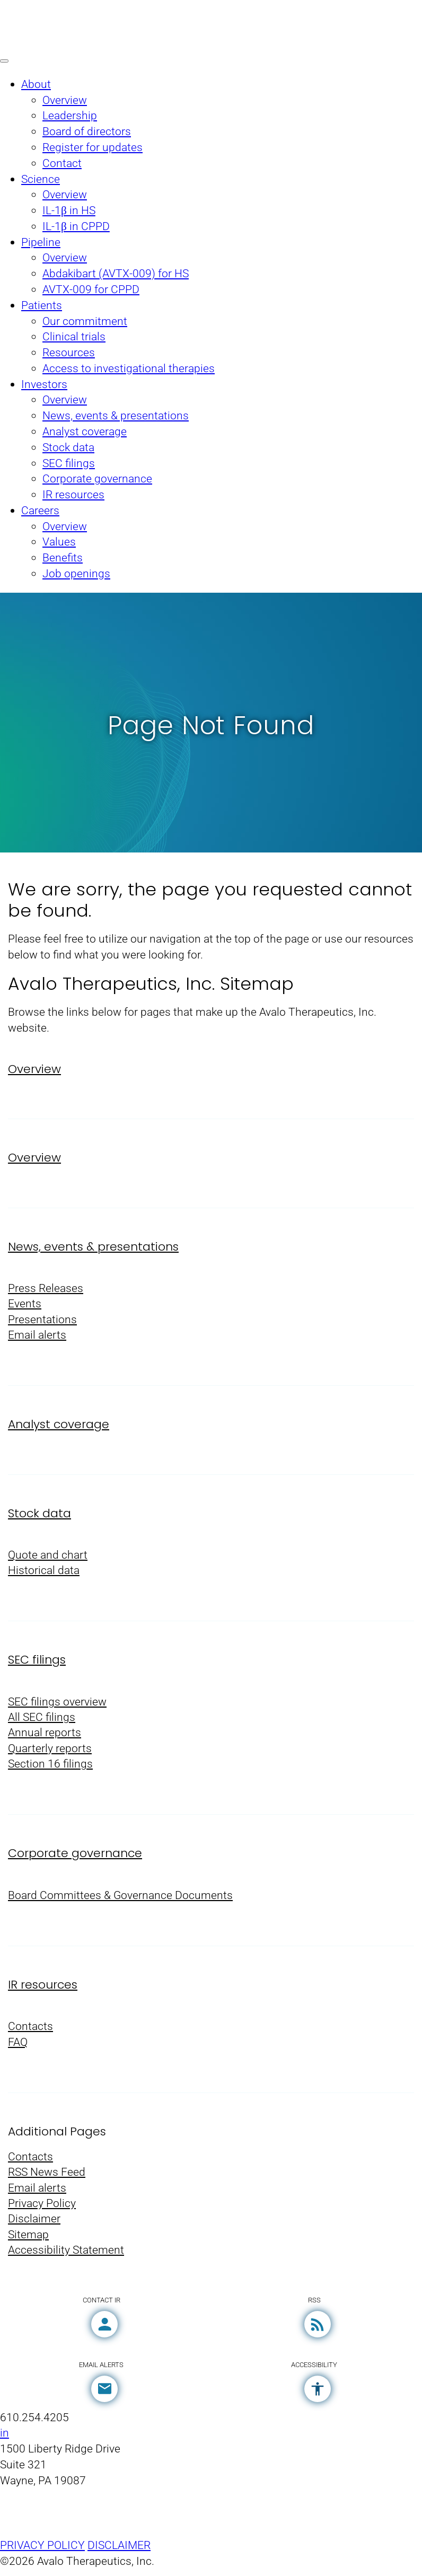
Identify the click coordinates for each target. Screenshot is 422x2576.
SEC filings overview (57, 1704)
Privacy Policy (42, 2209)
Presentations (42, 1321)
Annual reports (44, 1736)
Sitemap (28, 2240)
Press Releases (45, 1289)
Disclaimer (34, 2225)
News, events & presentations (93, 1247)
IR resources (42, 1989)
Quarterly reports (50, 1752)
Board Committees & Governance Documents (120, 1899)
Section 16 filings (50, 1767)
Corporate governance (75, 1857)
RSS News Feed (46, 2177)
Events (24, 1305)
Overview (34, 1070)
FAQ (18, 2046)
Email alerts (37, 1337)
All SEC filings (41, 1720)
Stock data (39, 1515)
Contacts (30, 2031)
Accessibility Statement (66, 2256)
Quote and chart (47, 1557)
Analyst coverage (58, 1426)
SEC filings (37, 1663)
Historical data (44, 1573)
